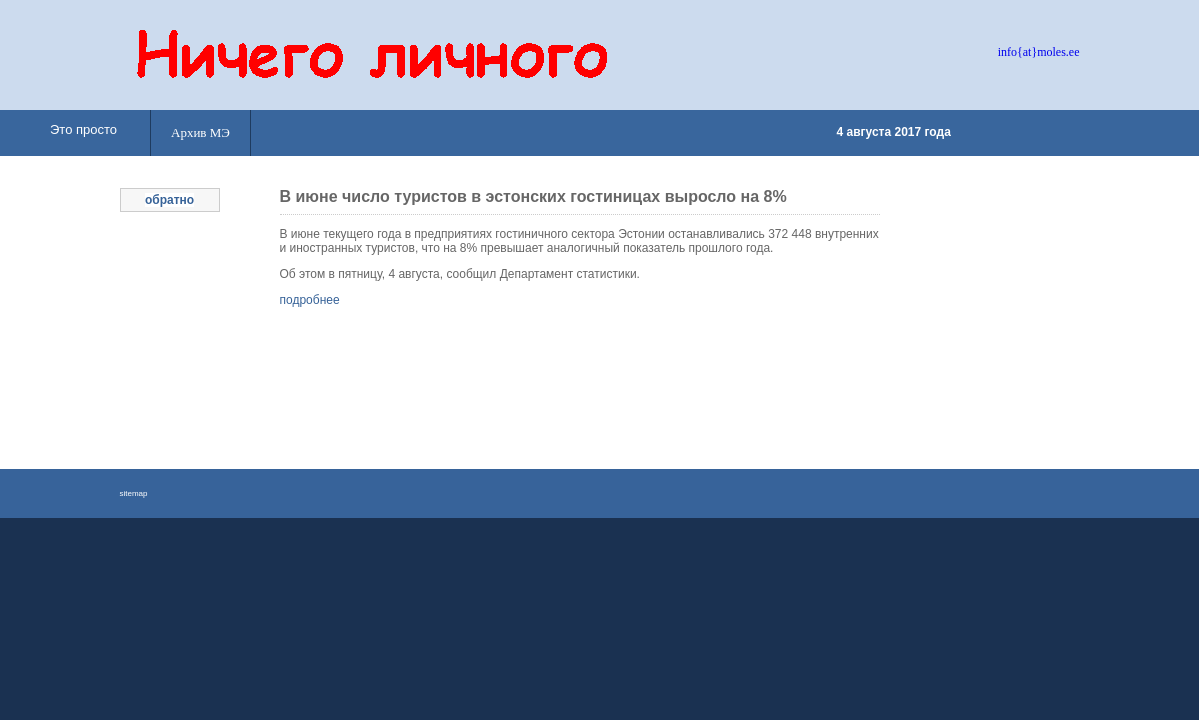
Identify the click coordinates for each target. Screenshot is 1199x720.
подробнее (310, 300)
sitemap (134, 493)
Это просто (83, 129)
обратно (169, 200)
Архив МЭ (200, 132)
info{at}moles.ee (1039, 52)
